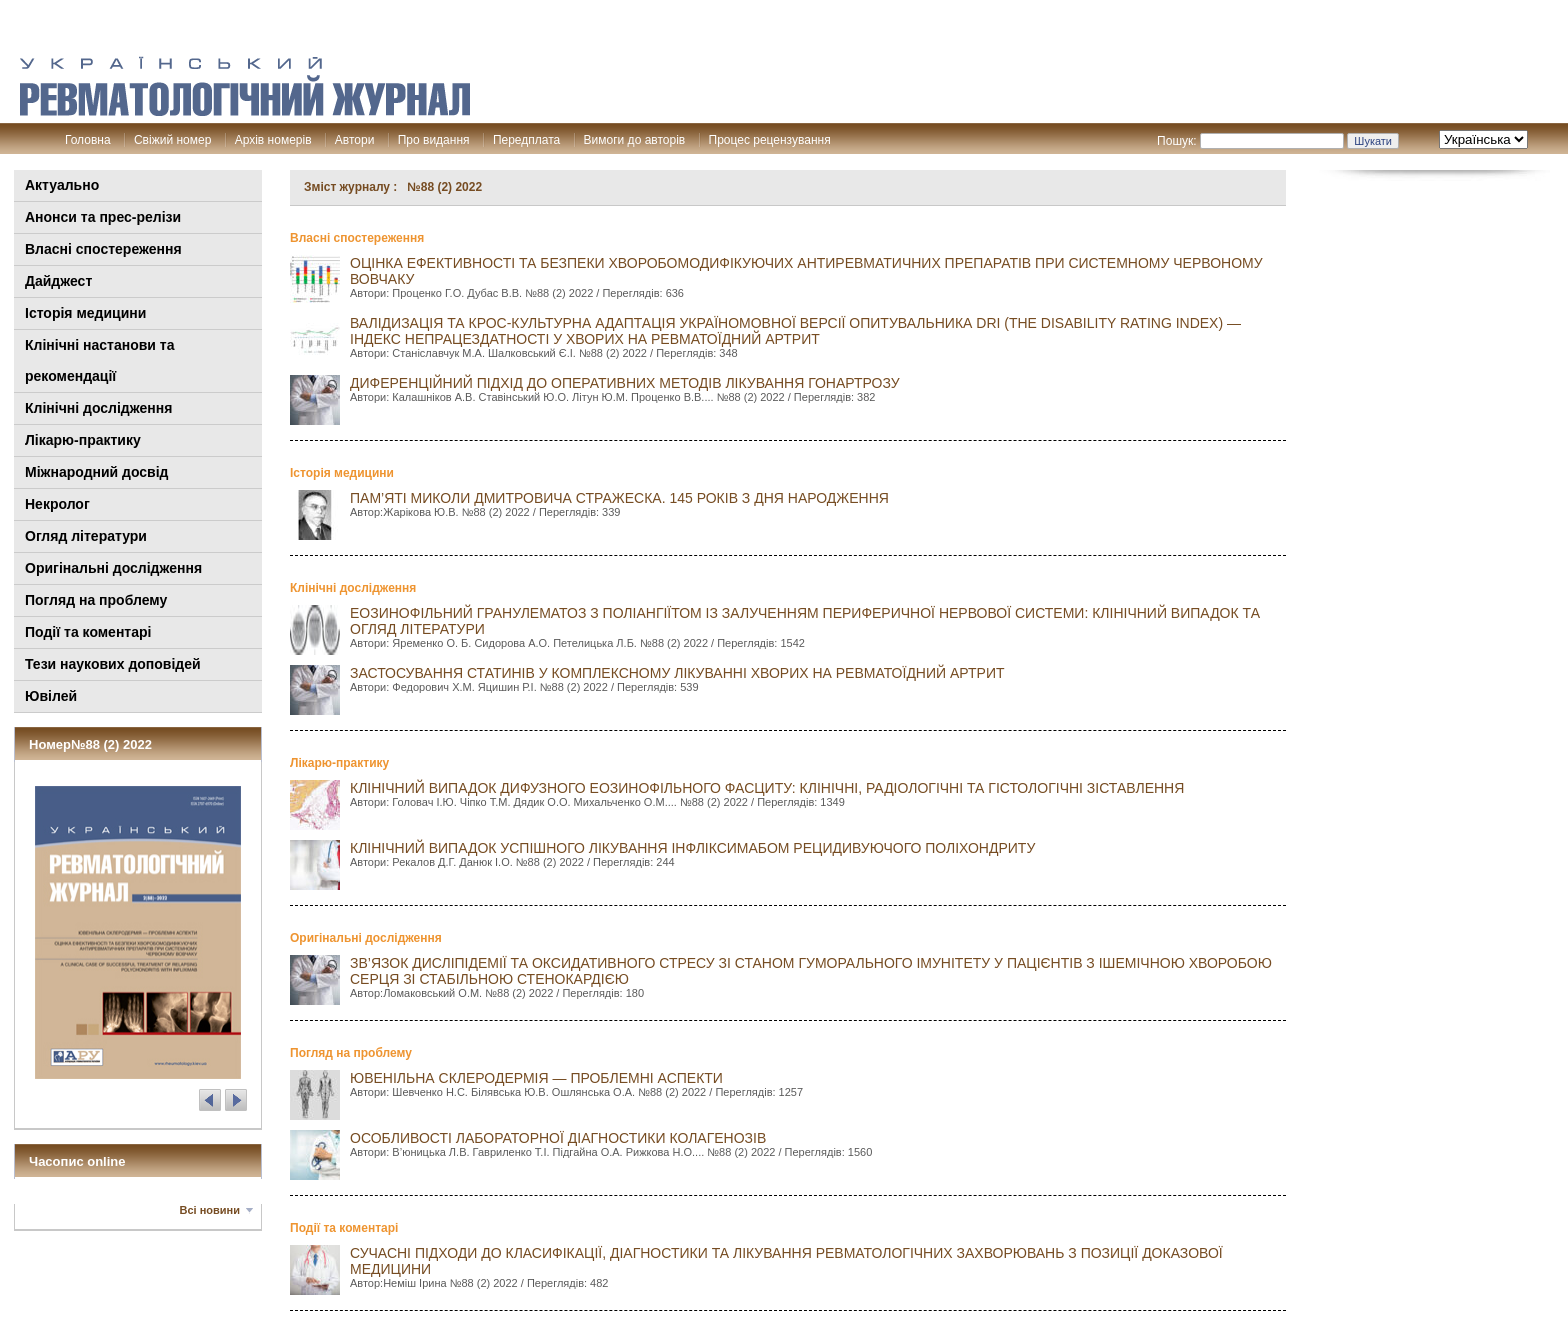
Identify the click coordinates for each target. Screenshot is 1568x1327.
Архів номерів (273, 140)
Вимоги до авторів (635, 140)
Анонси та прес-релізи (103, 217)
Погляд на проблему (96, 600)
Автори (355, 140)
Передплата (526, 140)
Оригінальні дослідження (113, 568)
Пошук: (1177, 141)
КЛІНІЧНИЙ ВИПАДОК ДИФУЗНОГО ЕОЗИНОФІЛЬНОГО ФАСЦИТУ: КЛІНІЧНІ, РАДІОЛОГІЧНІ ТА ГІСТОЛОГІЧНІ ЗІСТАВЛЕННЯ (767, 788)
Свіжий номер (172, 140)
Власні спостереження (103, 249)
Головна (88, 140)
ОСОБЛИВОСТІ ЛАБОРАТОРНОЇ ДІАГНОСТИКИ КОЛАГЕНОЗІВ (558, 1138)
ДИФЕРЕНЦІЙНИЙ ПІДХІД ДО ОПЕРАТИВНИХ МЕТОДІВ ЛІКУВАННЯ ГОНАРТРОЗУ (625, 383)
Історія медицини (85, 313)
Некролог (57, 504)
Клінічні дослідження (98, 408)
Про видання (434, 140)
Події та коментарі (88, 632)
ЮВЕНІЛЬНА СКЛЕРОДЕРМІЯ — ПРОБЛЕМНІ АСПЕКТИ (536, 1078)
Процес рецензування (770, 140)
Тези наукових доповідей (113, 664)
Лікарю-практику (83, 440)
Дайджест (58, 281)
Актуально (62, 185)
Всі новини (210, 1210)
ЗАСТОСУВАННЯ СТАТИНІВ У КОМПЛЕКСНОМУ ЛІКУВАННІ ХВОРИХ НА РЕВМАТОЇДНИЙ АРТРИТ (677, 673)
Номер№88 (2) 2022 (90, 744)
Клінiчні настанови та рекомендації (99, 360)
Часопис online (77, 1161)
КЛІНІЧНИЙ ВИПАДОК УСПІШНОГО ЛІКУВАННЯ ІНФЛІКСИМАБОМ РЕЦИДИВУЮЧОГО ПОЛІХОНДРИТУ (692, 848)
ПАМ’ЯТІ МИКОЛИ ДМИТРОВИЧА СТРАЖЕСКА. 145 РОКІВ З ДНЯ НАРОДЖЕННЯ (619, 498)
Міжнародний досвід (97, 472)
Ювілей (51, 696)
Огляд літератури (86, 536)
